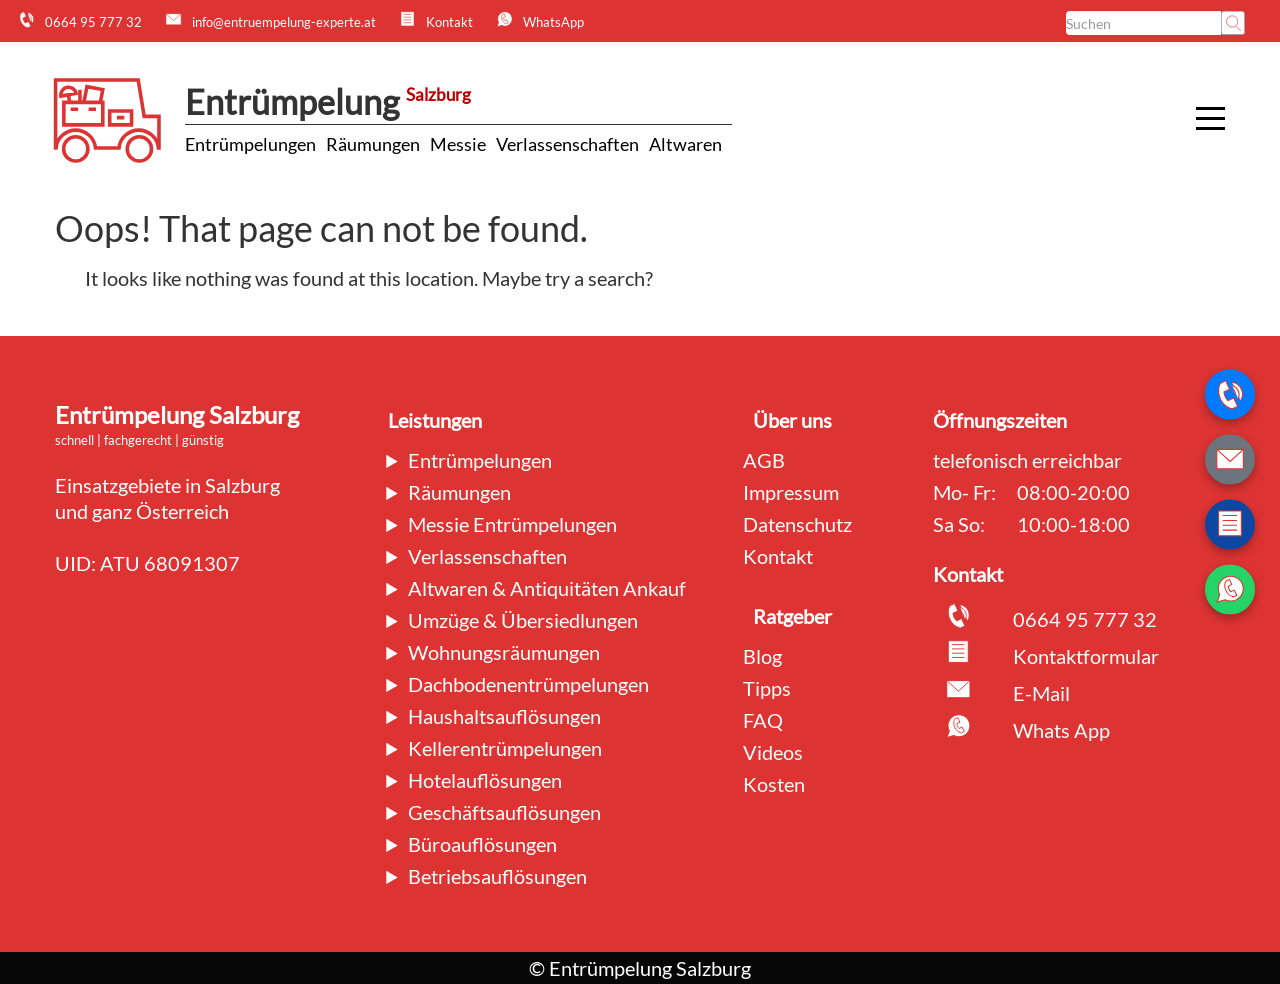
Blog (762, 656)
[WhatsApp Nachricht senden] (1230, 590)
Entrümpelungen (250, 144)
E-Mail (1041, 693)
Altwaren (685, 144)
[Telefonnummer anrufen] (1230, 395)
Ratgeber (792, 616)
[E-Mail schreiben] (1230, 460)
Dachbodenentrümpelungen (528, 684)
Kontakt (778, 556)
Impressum (791, 492)
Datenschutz (797, 524)
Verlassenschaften (567, 144)
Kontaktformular (1086, 656)
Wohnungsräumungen (504, 652)
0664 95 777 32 (1085, 619)
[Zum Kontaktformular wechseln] (1230, 525)
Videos (773, 752)
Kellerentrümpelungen (505, 748)
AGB (764, 460)
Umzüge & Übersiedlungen (523, 620)
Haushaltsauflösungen (504, 716)
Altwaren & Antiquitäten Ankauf (547, 588)
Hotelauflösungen (485, 780)
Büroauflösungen (482, 844)
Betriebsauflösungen (497, 876)
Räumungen (373, 144)
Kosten (774, 784)
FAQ (763, 720)
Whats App (1061, 730)
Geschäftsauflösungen (504, 812)
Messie (458, 144)
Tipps (767, 688)
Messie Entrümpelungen (512, 524)
